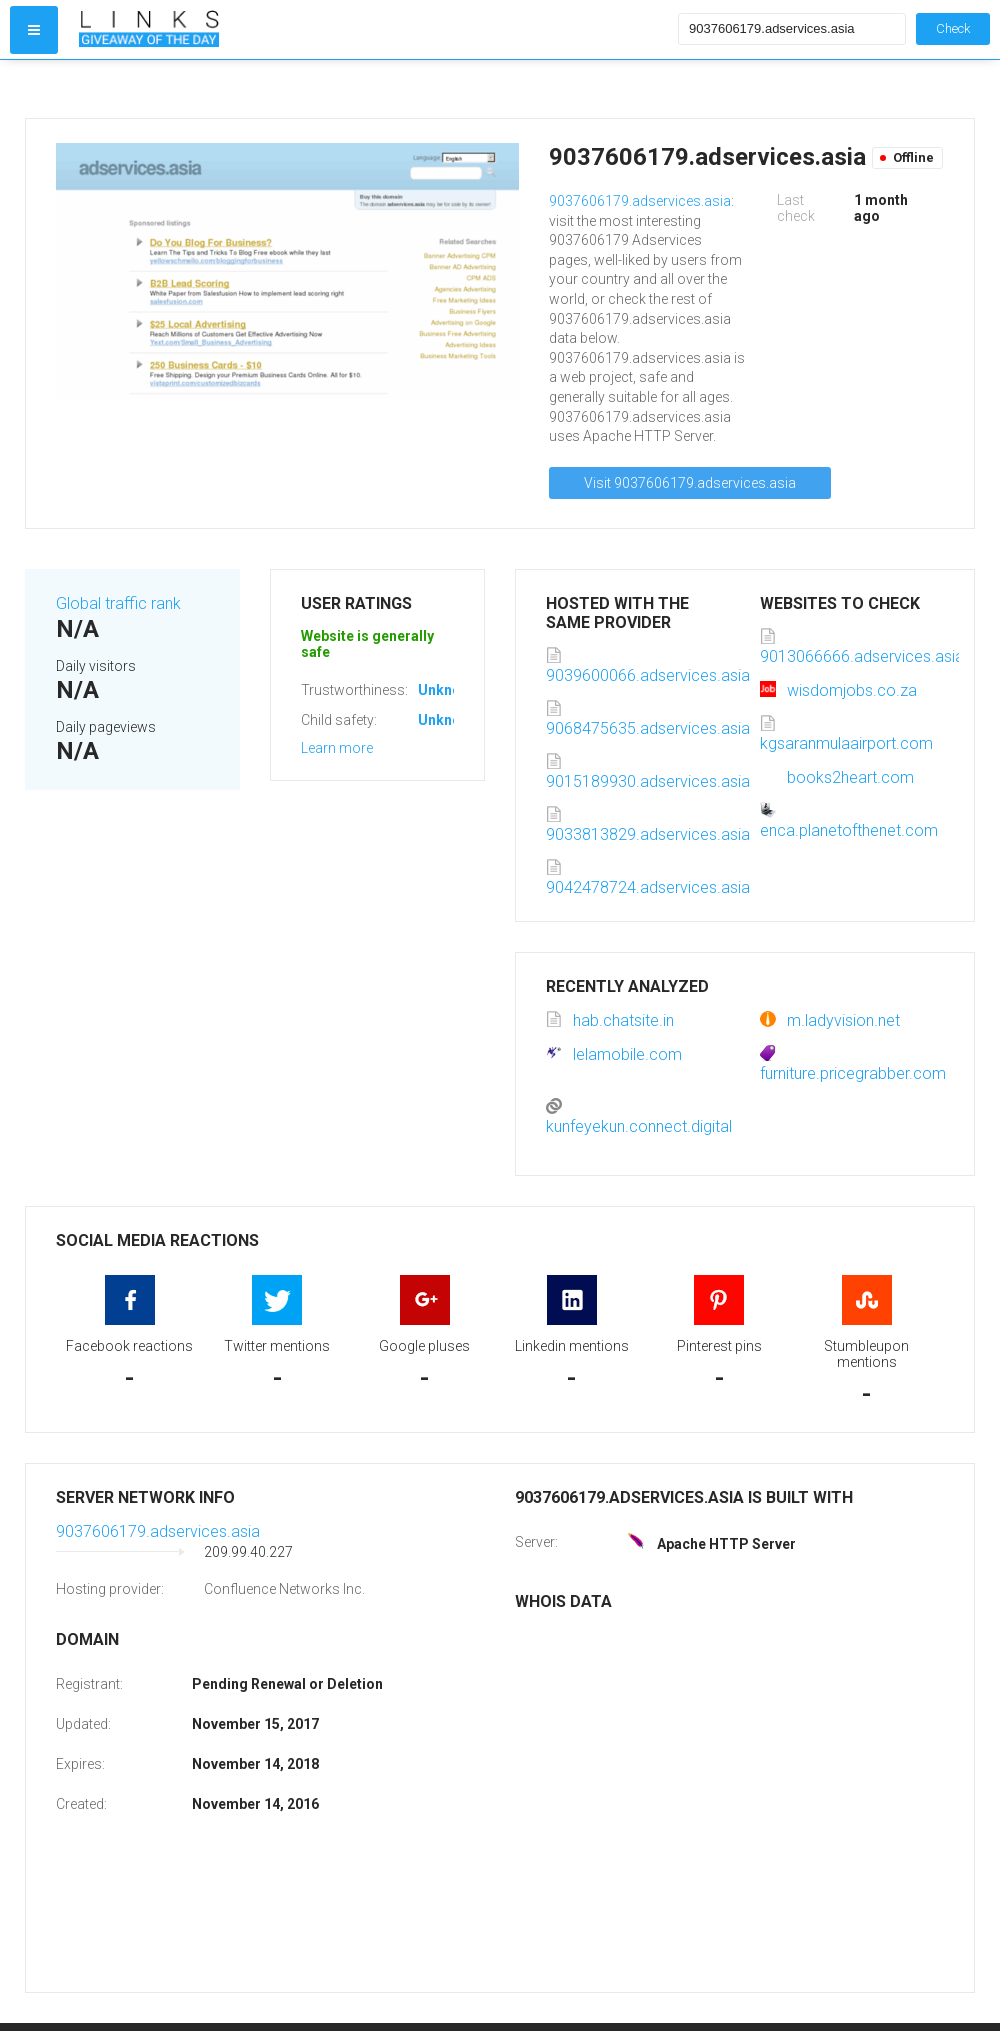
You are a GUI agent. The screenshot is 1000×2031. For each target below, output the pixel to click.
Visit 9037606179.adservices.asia (690, 483)
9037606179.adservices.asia (640, 201)
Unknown (448, 690)
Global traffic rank (118, 603)
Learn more (337, 748)
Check (953, 28)
